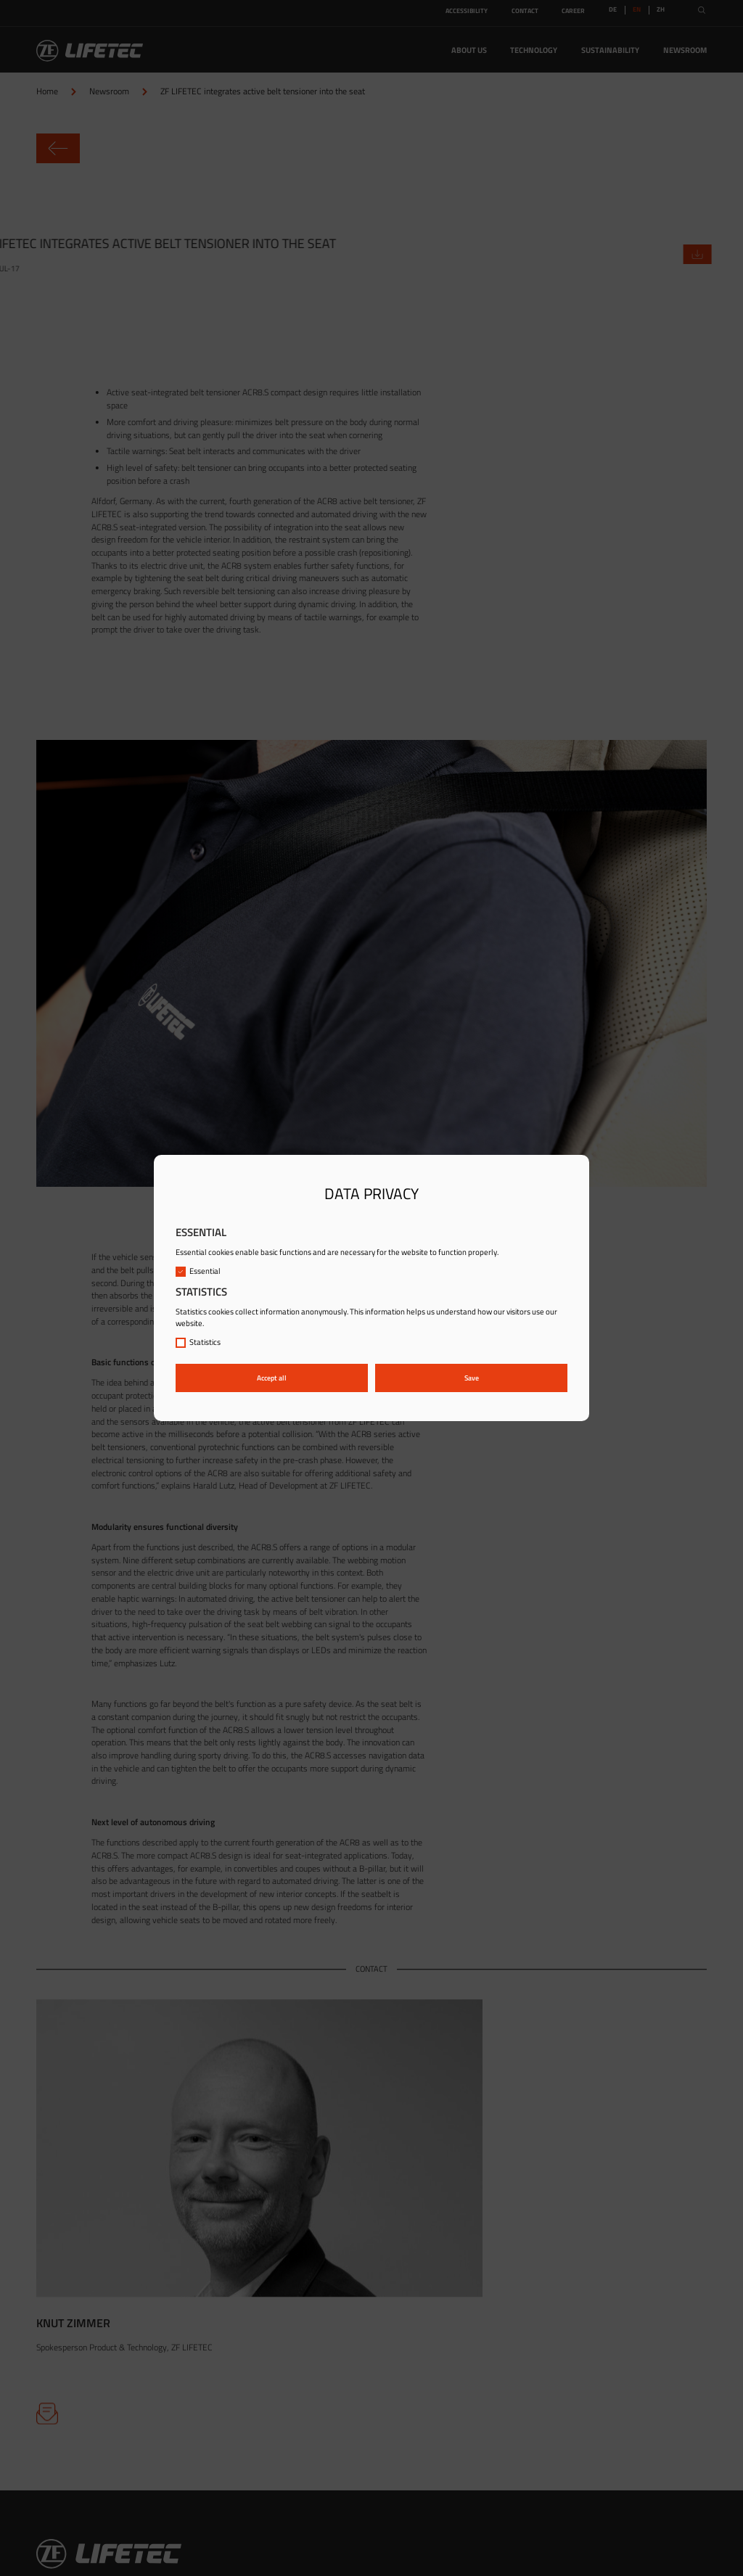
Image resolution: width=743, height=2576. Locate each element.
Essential (198, 1271)
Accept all (272, 1378)
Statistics (198, 1342)
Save (471, 1378)
